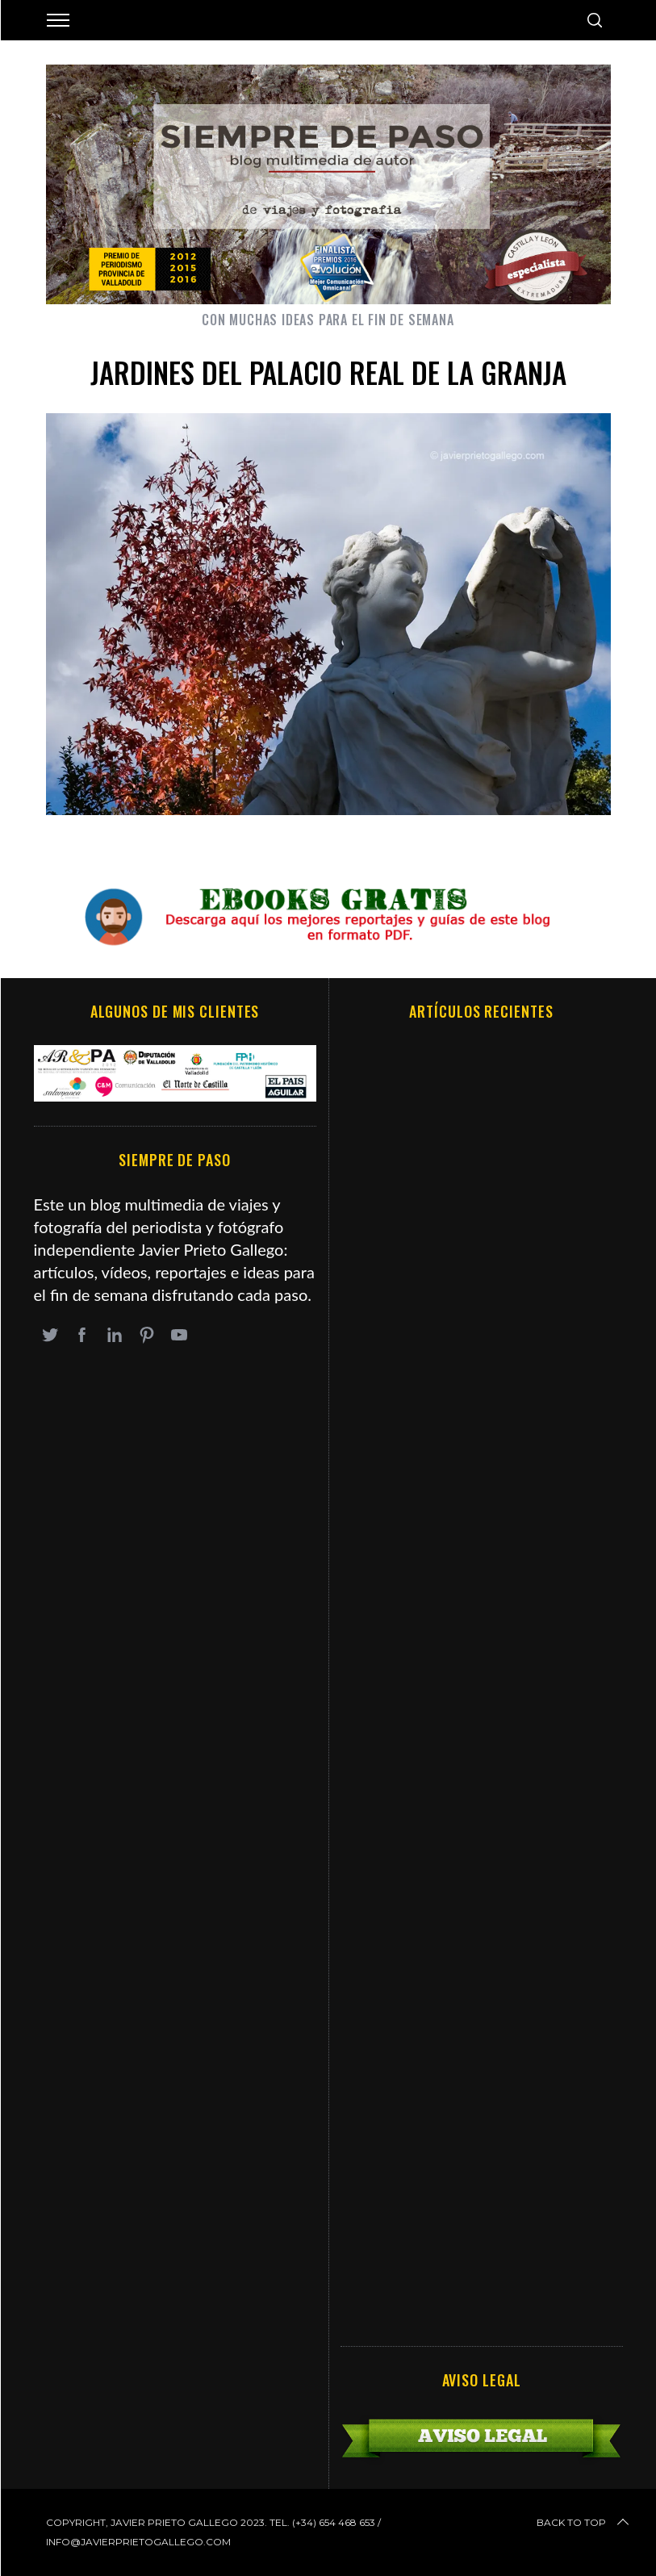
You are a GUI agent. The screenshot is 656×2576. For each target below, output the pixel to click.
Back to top (584, 2523)
